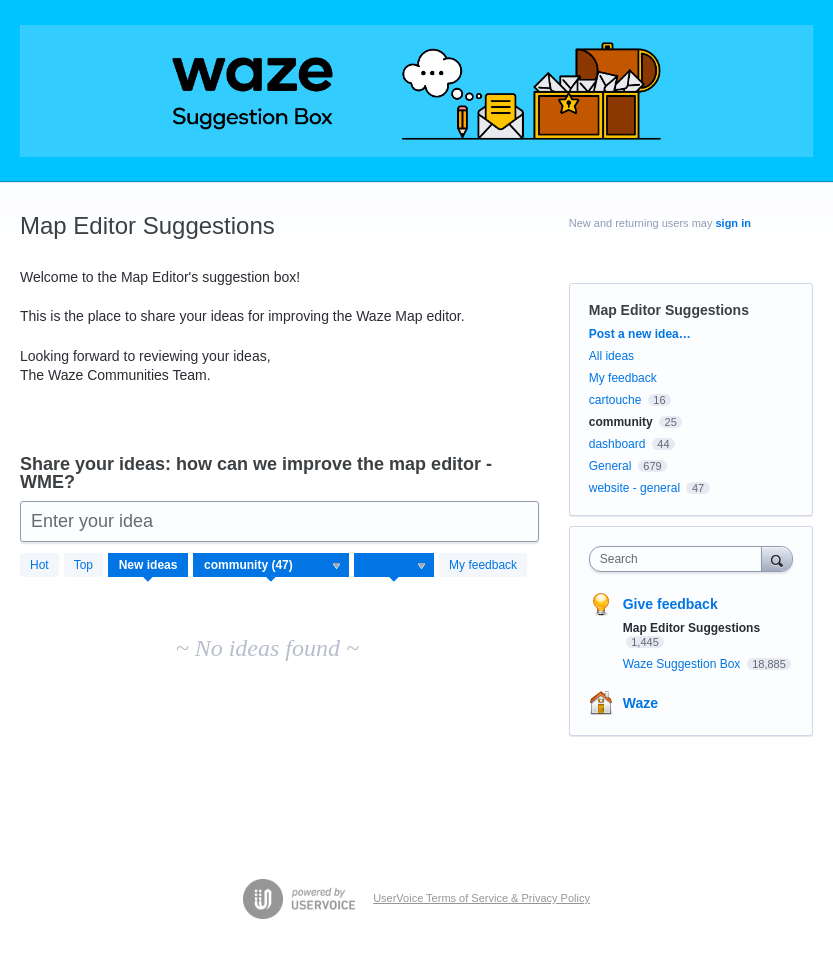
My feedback (483, 565)
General (610, 466)
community (621, 422)
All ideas (611, 356)
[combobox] (680, 559)
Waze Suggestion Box (683, 664)
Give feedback (670, 604)
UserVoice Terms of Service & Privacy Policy (481, 898)
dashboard (617, 444)
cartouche (615, 400)
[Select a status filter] (395, 566)
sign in (732, 223)
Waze (640, 703)
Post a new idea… (640, 334)
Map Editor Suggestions (691, 628)
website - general (634, 488)
